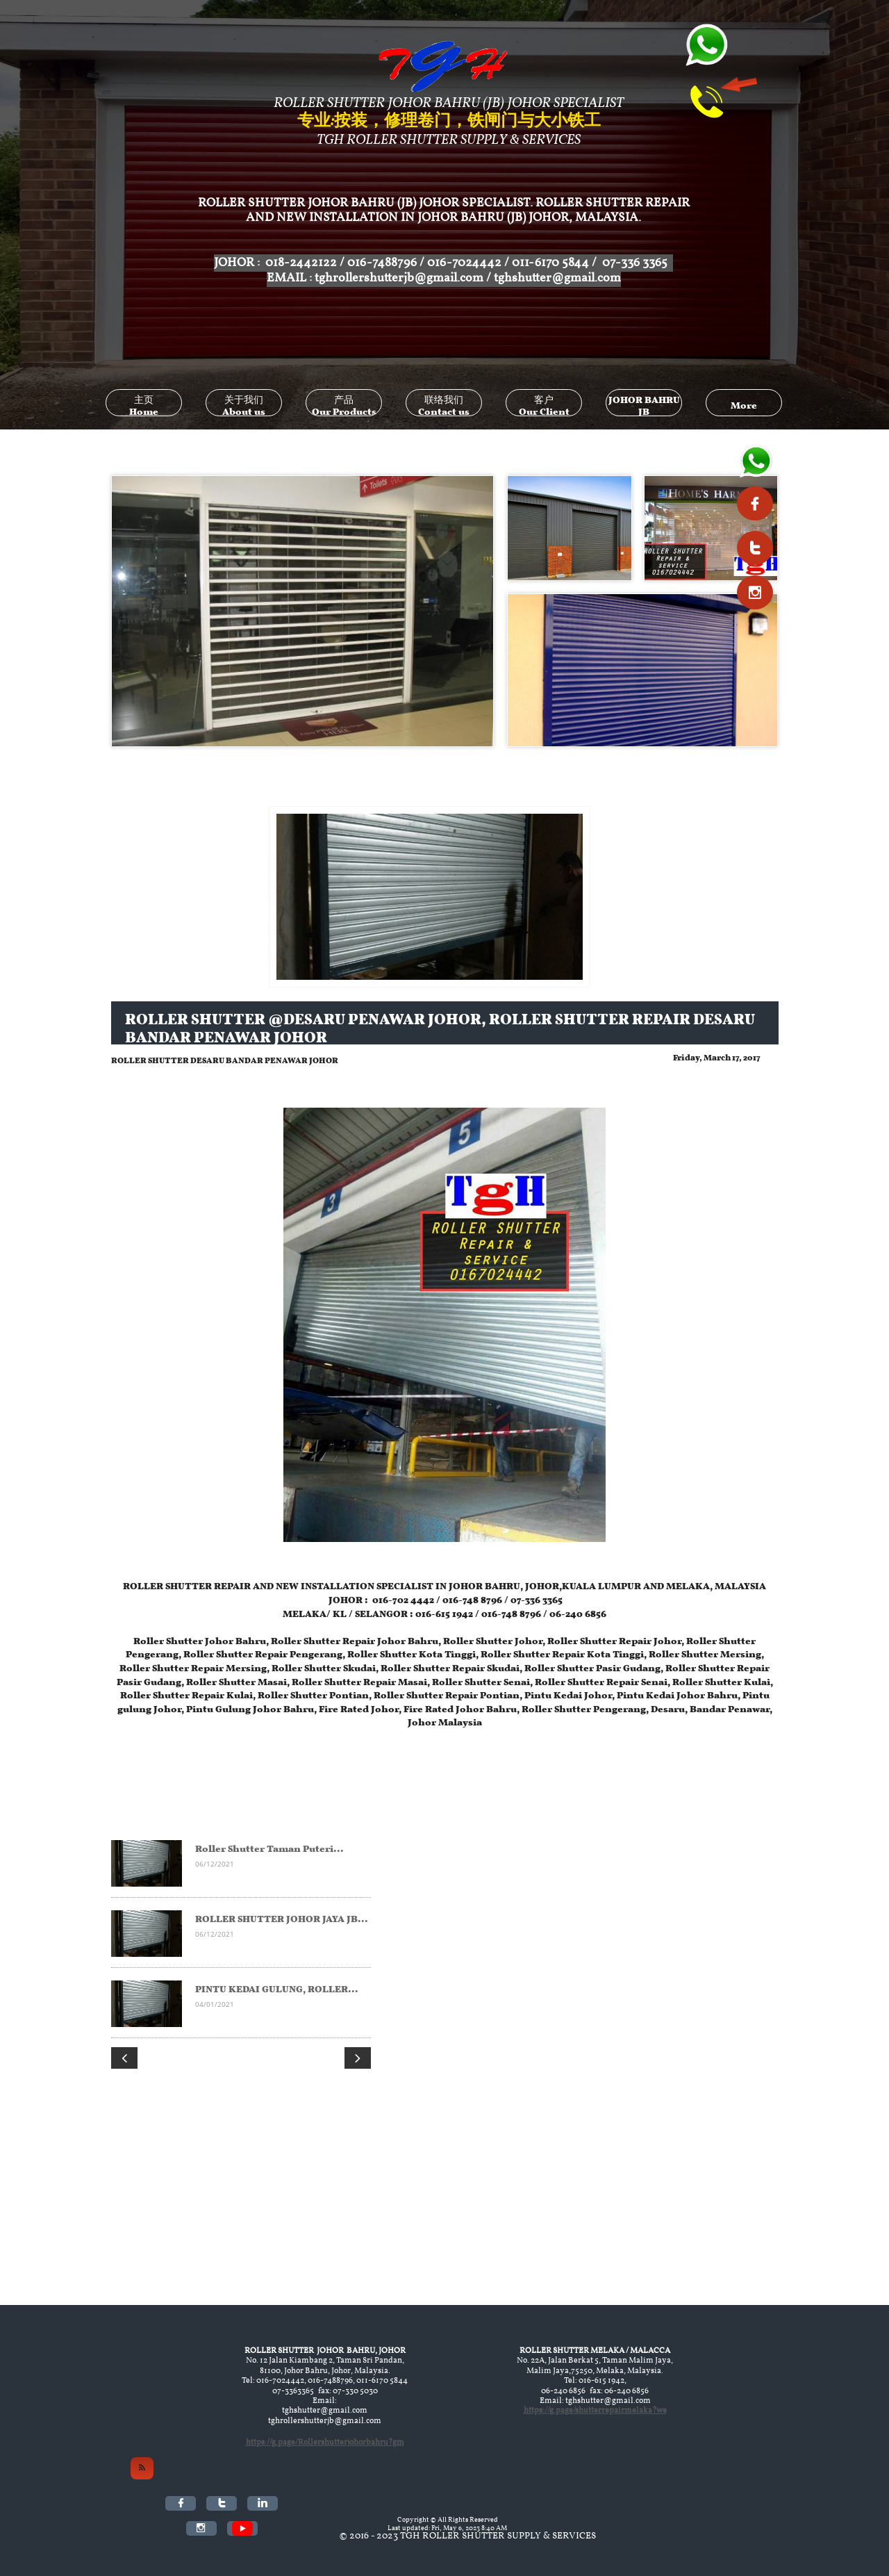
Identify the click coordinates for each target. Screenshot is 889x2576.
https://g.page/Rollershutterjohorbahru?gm (325, 2442)
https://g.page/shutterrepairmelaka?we (595, 2410)
